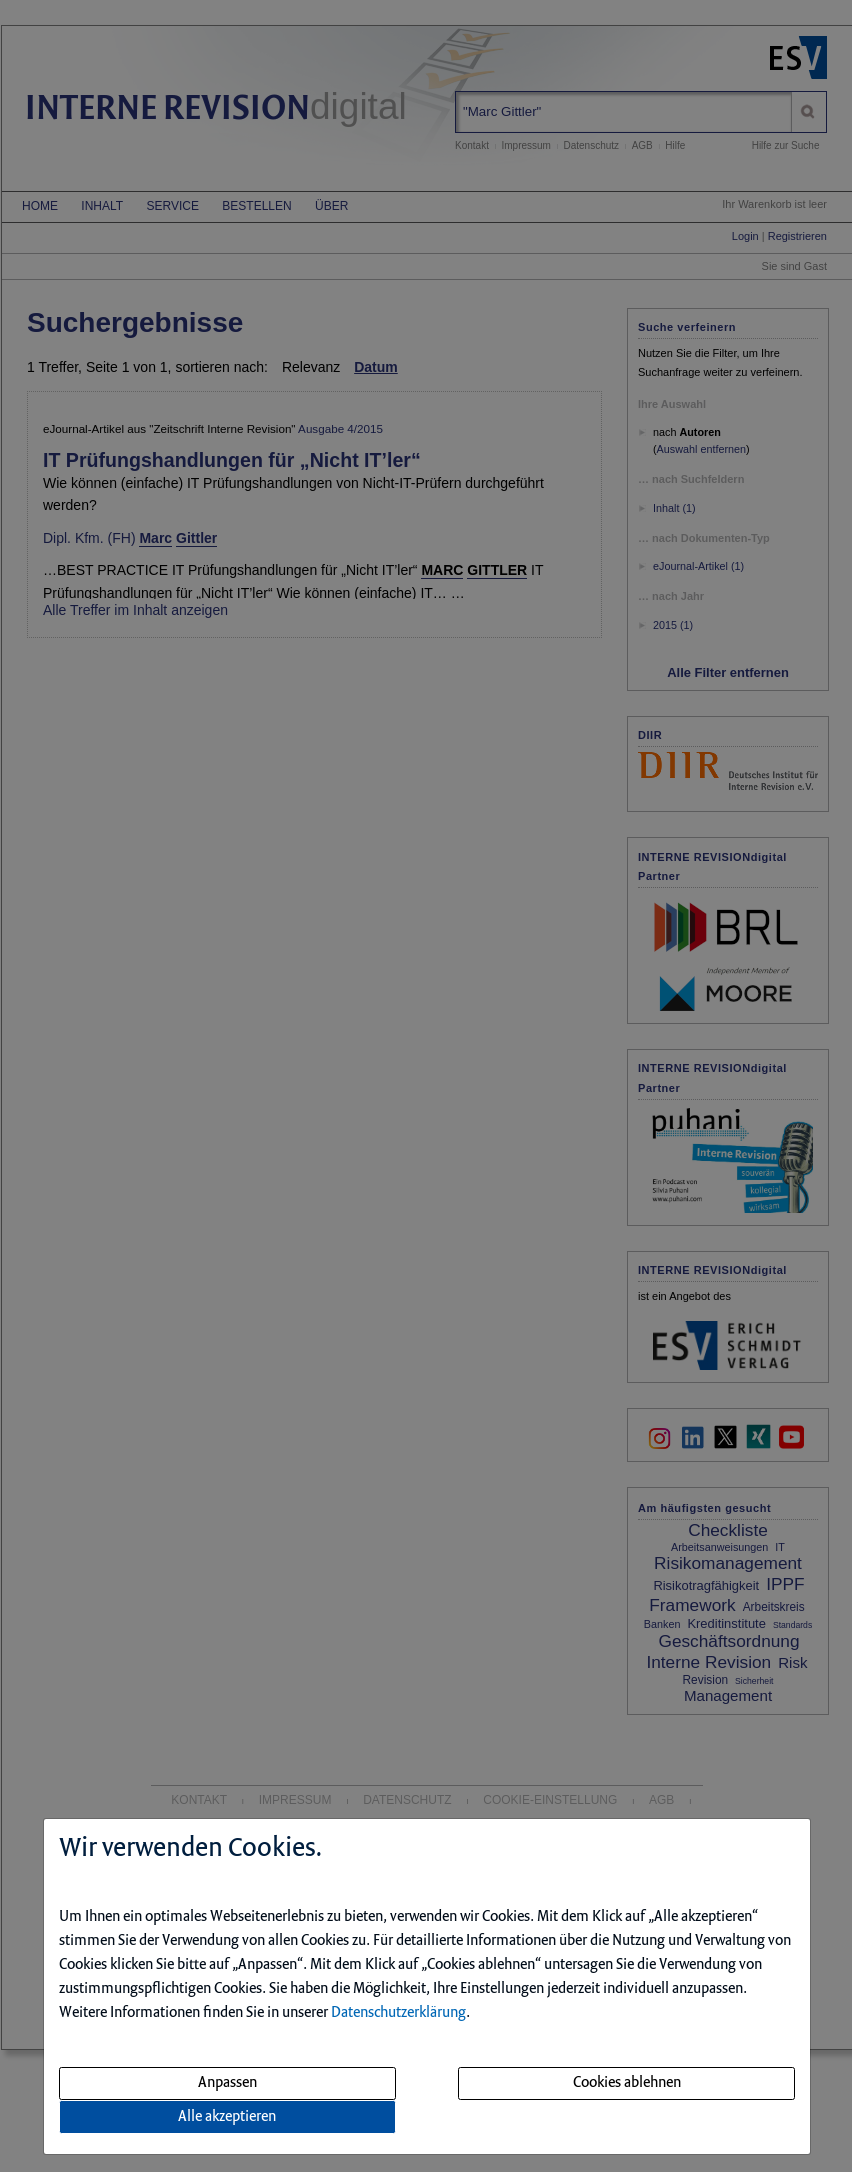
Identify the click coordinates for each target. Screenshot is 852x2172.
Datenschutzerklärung (398, 2013)
